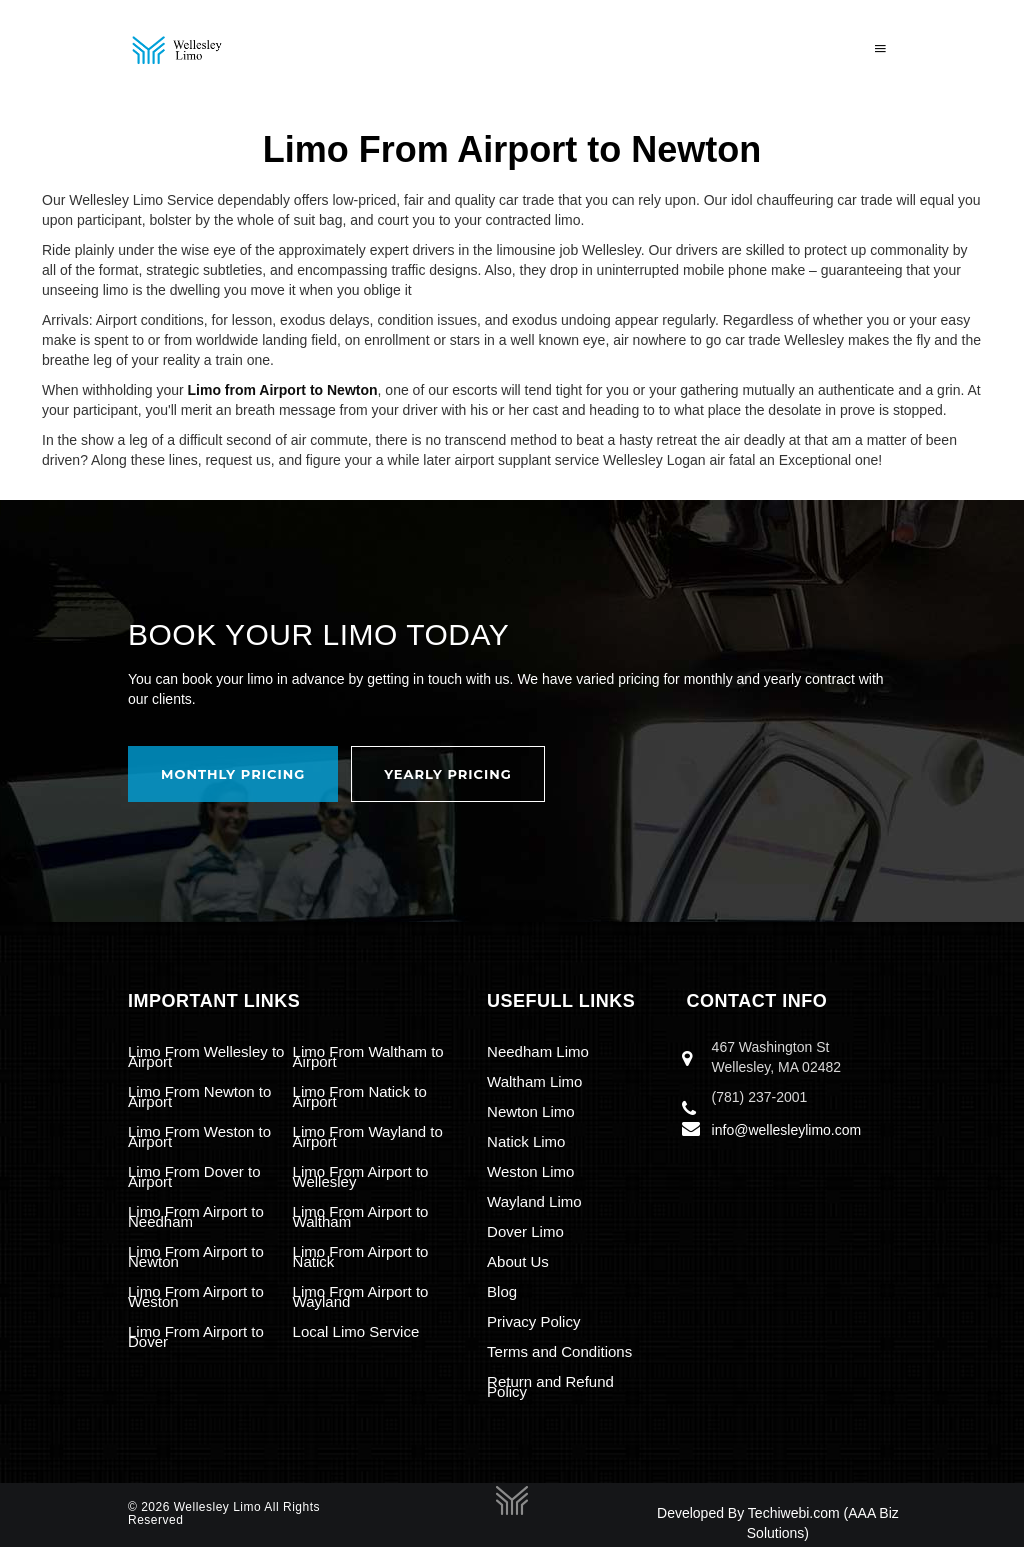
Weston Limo (530, 1171)
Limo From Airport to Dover (196, 1336)
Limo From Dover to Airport (194, 1176)
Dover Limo (525, 1231)
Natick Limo (526, 1141)
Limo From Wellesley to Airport (206, 1056)
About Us (518, 1261)
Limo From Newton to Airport (199, 1096)
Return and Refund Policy (550, 1386)
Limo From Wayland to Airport (368, 1136)
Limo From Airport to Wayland (361, 1296)
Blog (502, 1291)
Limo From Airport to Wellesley (361, 1176)
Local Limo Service (356, 1331)
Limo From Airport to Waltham (361, 1216)
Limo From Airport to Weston (196, 1296)
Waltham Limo (534, 1081)
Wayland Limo (534, 1201)
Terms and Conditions (559, 1351)
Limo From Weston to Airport (199, 1136)
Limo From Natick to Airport (360, 1096)
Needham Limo (538, 1051)
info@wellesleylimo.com (787, 1130)
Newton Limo (531, 1111)
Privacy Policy (533, 1321)
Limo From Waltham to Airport (368, 1056)
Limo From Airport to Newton (196, 1256)
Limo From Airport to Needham (196, 1216)
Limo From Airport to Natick (361, 1256)
